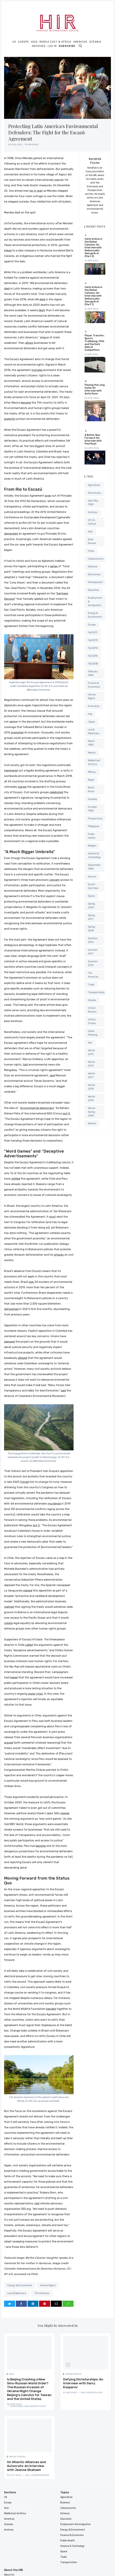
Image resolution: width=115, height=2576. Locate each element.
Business (65, 2502)
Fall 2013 (93, 640)
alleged (22, 1358)
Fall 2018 (93, 663)
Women (92, 1123)
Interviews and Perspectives (28, 2406)
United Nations (92, 1010)
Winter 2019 (91, 1098)
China (91, 551)
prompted (17, 732)
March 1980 (91, 743)
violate (8, 1623)
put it (66, 1113)
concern (54, 879)
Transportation (96, 992)
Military (92, 772)
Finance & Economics (94, 685)
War (90, 1042)
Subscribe (67, 46)
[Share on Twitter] (9, 2304)
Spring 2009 (91, 905)
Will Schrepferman (37, 2475)
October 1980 (92, 809)
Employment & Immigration (95, 601)
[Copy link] (68, 2304)
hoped (14, 1677)
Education (93, 590)
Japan (91, 721)
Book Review (92, 541)
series (54, 566)
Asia (34, 42)
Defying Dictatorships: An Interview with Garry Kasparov (83, 2383)
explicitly (10, 419)
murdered (54, 1503)
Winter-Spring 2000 (92, 1112)
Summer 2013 (93, 940)
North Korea (91, 789)
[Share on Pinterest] (44, 2304)
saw (31, 1282)
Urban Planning (92, 1033)
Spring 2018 (91, 928)
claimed (9, 1606)
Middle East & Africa (55, 42)
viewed (27, 1590)
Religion (92, 845)
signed (22, 786)
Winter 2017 (91, 1075)
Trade (91, 984)
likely (42, 310)
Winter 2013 (91, 1052)
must (52, 1216)
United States (92, 1021)
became (26, 402)
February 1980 (93, 673)
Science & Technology (94, 855)
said (52, 1075)
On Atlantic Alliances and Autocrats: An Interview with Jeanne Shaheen (26, 2466)
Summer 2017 (93, 952)
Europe (23, 42)
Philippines (94, 826)
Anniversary (94, 492)
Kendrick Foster (95, 161)
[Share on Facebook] (21, 2304)
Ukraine (92, 1000)
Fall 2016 (93, 655)
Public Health (91, 836)
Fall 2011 (92, 632)
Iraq (90, 714)
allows (29, 342)
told (25, 1064)
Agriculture (94, 485)
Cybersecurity (96, 558)
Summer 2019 (93, 963)
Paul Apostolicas (92, 2392)
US (14, 42)
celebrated (56, 792)
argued (8, 1742)
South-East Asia (93, 886)
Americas (80, 42)
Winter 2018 (91, 1087)
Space (91, 896)
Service (92, 876)
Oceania (95, 42)
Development (95, 582)
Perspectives (95, 818)
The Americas (41, 2293)
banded (51, 2008)
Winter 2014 (91, 1064)
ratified (15, 1178)
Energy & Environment (19, 2285)
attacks (59, 1254)
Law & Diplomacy (16, 2293)
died (7, 288)
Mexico (92, 752)
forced (24, 1481)
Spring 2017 (91, 917)
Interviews (94, 706)
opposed (9, 1341)
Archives (39, 46)
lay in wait (36, 190)
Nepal (91, 779)
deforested (11, 1309)
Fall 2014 (93, 648)
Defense (92, 566)
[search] (80, 46)
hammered (11, 770)
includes (37, 370)
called (29, 1644)
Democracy (94, 574)
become (41, 1845)
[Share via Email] (56, 2304)
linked (8, 250)
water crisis (35, 1693)
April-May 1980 (93, 502)
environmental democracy (37, 1108)
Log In (52, 46)
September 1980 (94, 867)
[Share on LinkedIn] (33, 2304)
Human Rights (48, 2285)
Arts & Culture (92, 522)
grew (48, 495)
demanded (11, 533)
